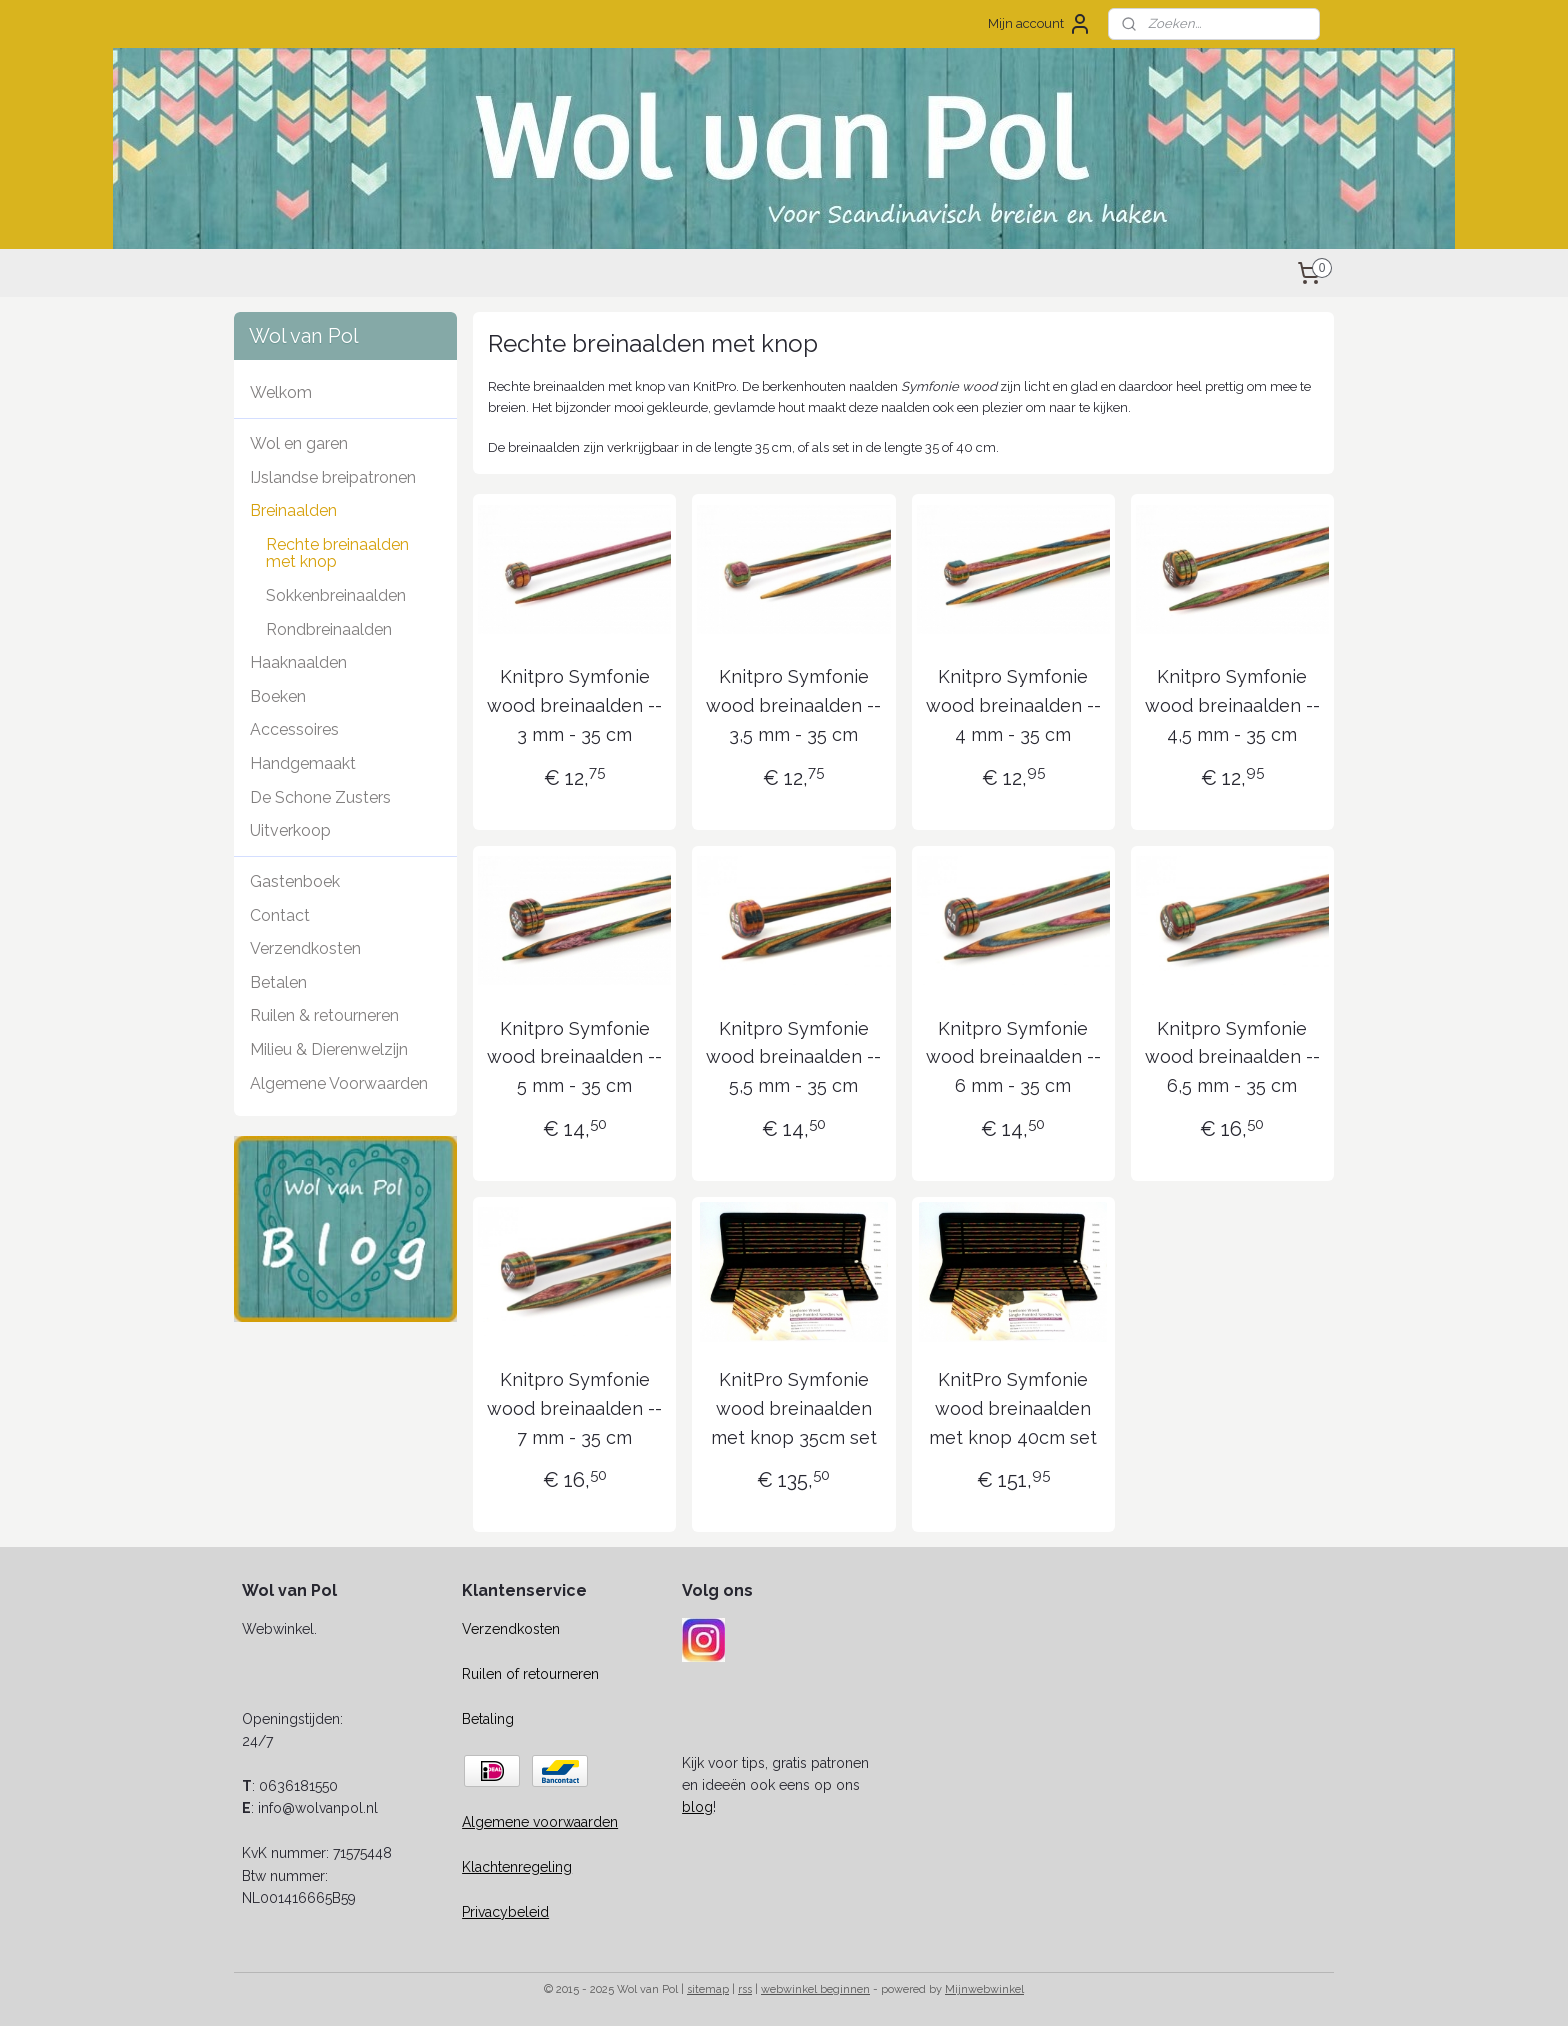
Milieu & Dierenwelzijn (329, 1049)
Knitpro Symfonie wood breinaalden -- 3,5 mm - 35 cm (793, 705)
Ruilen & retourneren (324, 1015)
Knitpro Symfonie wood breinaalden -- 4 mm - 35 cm (1013, 705)
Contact (280, 915)
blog (697, 1807)
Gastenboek (295, 881)
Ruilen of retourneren (530, 1674)
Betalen (278, 982)
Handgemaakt (303, 763)
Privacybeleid (505, 1912)
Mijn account (1040, 24)
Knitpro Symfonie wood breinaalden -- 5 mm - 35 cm (574, 1057)
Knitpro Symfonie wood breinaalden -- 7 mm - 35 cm (574, 1408)
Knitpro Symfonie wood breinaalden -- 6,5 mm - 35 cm (1232, 1057)
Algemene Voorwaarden (339, 1083)
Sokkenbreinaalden (336, 595)
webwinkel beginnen (815, 1989)
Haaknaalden (298, 662)
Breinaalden (293, 510)
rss (745, 1989)
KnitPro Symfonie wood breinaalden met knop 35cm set (794, 1408)
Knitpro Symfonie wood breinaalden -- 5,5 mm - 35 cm (793, 1057)
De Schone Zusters (320, 797)
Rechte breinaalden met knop (337, 553)
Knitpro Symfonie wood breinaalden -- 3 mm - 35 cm (574, 705)
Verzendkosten (305, 948)
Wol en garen (299, 443)
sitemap (708, 1989)
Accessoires (294, 729)
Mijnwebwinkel (984, 1989)
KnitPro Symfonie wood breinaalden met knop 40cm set (1013, 1408)
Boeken (278, 696)
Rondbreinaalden (329, 629)
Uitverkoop (290, 830)
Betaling (488, 1719)
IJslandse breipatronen (333, 477)
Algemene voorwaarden (540, 1822)
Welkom (281, 392)
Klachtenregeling (517, 1867)
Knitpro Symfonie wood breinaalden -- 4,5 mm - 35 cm (1232, 705)
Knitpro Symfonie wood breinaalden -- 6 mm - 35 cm (1013, 1057)
